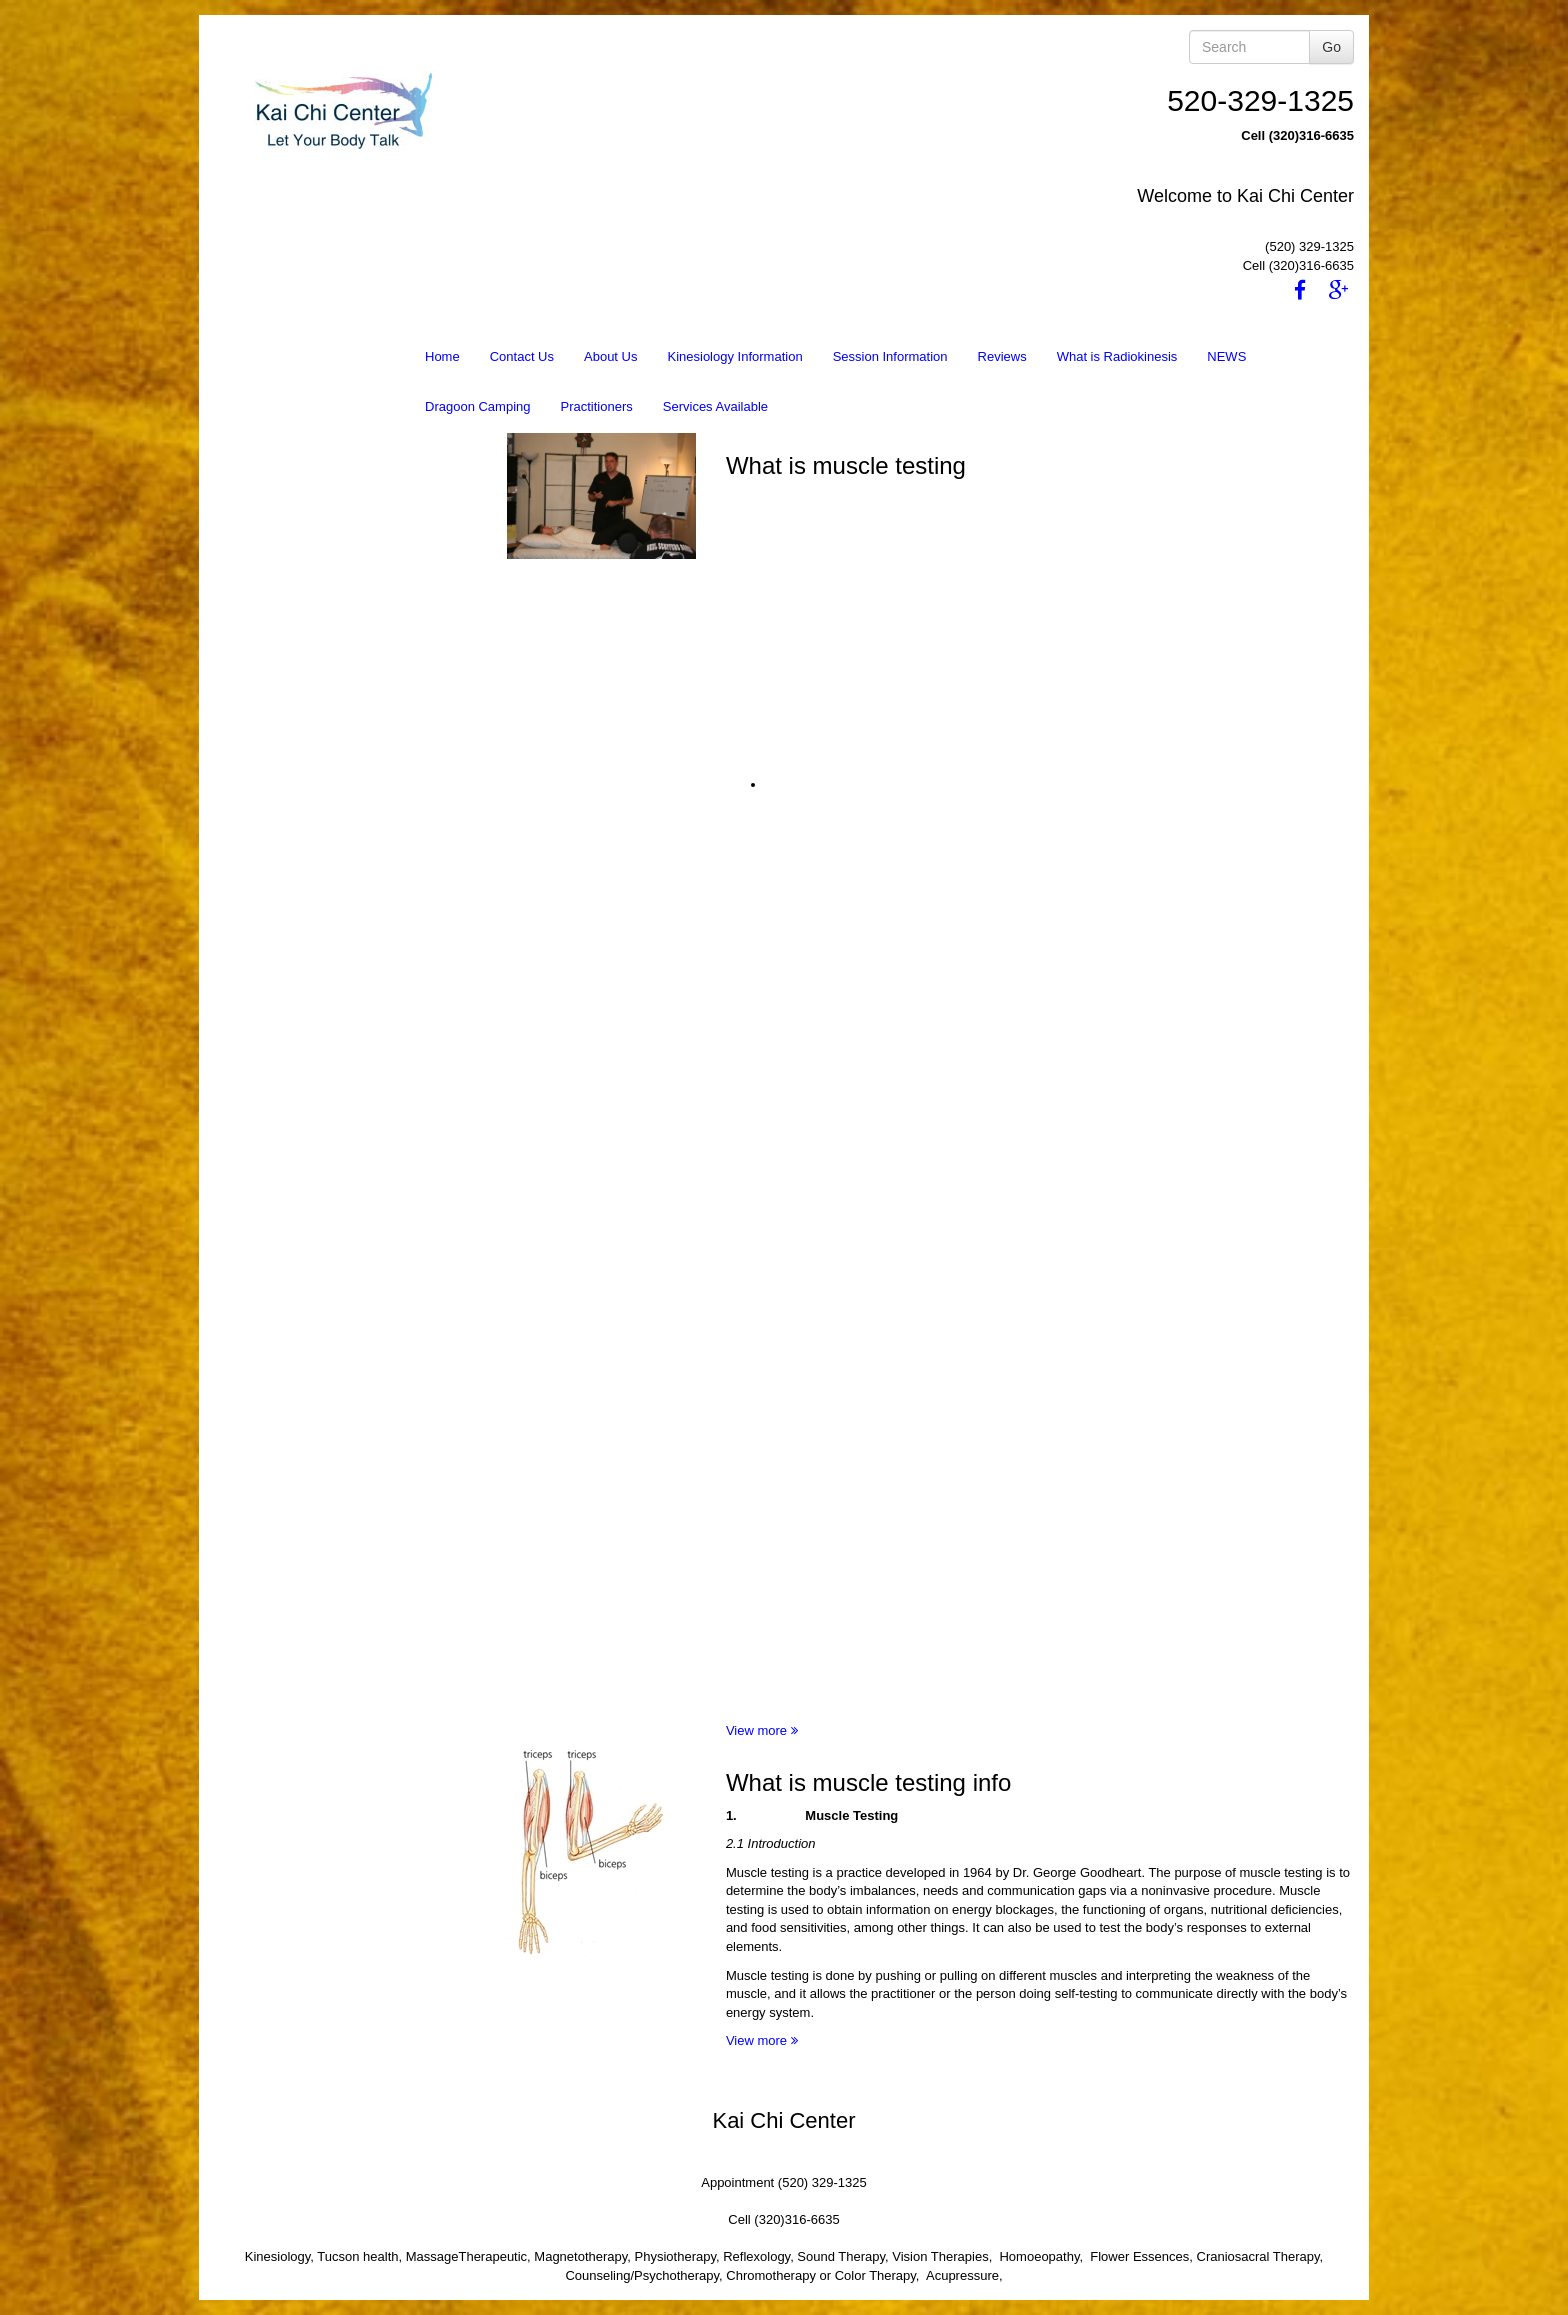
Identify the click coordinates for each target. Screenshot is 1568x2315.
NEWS (1226, 356)
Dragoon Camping (478, 406)
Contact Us (522, 356)
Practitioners (597, 406)
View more (762, 1730)
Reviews (1002, 356)
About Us (610, 356)
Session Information (890, 356)
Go (1331, 47)
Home (442, 356)
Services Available (715, 406)
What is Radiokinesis (1117, 356)
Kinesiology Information (734, 356)
